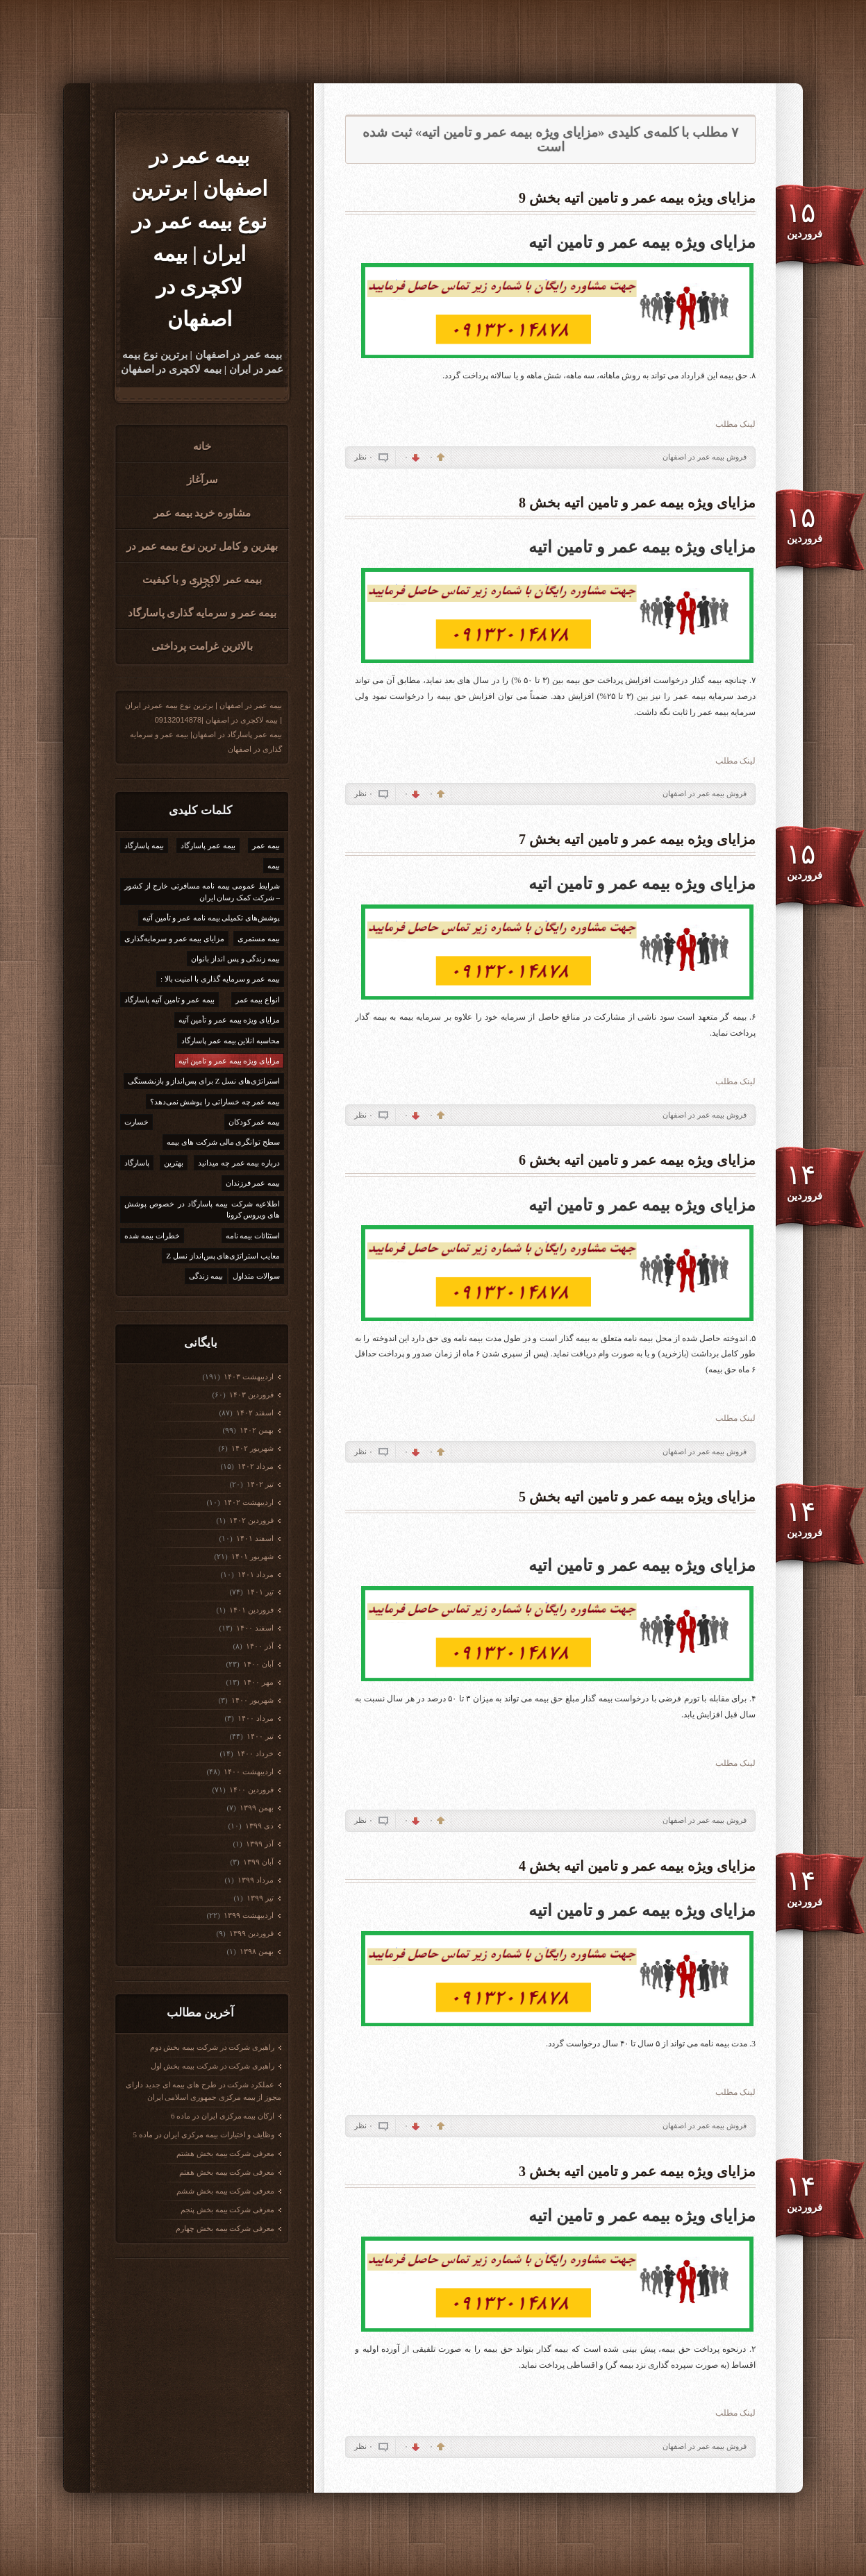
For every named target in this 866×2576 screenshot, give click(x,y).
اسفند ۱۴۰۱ (254, 1538)
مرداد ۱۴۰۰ (255, 1718)
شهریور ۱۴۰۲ (252, 1448)
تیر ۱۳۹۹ (259, 1898)
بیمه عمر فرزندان (253, 1183)
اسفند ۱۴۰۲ (254, 1412)
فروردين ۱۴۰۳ (251, 1394)
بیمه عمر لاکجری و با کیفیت (202, 579)
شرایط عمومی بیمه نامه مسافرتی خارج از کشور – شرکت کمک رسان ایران (202, 892)
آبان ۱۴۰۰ (258, 1664)
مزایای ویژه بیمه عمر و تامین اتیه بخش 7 (637, 839)
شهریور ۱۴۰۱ (252, 1556)
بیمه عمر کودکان (254, 1122)
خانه (202, 446)
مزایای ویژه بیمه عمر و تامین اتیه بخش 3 (637, 2171)
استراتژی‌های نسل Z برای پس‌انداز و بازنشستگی (204, 1081)
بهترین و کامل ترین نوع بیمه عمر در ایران (201, 551)
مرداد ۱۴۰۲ (255, 1466)
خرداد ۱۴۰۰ (254, 1753)
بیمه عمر (266, 845)
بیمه (273, 865)
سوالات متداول (256, 1276)
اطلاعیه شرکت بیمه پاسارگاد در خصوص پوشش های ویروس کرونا (202, 1209)
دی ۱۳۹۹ (259, 1825)
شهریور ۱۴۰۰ (252, 1700)
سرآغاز (202, 479)
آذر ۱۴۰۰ (259, 1646)
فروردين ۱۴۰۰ (251, 1789)
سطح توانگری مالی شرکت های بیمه (223, 1142)
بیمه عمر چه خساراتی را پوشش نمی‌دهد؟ (215, 1101)
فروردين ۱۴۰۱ (251, 1610)
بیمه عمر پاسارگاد (208, 845)
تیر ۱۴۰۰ (259, 1736)
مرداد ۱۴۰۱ (255, 1574)
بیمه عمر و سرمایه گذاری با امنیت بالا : (220, 979)
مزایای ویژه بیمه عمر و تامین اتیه (229, 1061)
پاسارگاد (136, 1163)
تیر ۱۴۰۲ (259, 1484)
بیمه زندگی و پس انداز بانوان (235, 958)
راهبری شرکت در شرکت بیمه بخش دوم (212, 2047)
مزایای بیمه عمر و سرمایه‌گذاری (174, 938)
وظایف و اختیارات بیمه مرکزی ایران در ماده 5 (204, 2134)
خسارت (136, 1122)
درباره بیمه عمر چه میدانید (239, 1163)
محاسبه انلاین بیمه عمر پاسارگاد (230, 1040)
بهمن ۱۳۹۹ (256, 1807)
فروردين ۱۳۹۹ (251, 1933)
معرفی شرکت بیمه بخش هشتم (225, 2153)
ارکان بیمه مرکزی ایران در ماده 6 (222, 2116)
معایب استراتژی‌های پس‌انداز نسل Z (223, 1256)
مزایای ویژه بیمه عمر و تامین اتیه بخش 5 (637, 1496)
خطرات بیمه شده (152, 1235)
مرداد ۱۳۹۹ (255, 1880)
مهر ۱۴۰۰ (258, 1682)
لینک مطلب (735, 424)
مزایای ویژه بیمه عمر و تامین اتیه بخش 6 (637, 1160)
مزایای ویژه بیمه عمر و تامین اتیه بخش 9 (637, 197)
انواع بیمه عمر (258, 999)
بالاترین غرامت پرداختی (202, 646)
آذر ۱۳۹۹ (259, 1844)
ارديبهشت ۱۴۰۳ (248, 1376)
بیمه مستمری (259, 938)
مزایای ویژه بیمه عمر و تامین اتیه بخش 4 (637, 1866)
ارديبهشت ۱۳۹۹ (248, 1915)
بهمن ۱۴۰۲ (256, 1430)
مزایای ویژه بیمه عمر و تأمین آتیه (229, 1020)
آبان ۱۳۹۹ (258, 1862)
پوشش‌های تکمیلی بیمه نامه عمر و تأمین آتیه (211, 918)
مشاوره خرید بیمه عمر (202, 513)
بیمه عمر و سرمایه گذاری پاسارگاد (202, 612)
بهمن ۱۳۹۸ (256, 1951)
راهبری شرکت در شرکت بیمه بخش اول (213, 2066)
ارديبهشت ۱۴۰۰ (248, 1771)
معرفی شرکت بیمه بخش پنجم (227, 2209)
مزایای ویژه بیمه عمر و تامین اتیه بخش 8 (637, 502)
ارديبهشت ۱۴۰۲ (248, 1502)
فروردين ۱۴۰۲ (251, 1520)
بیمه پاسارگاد (144, 845)
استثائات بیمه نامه (253, 1235)
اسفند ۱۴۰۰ (254, 1628)
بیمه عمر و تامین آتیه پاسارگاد (169, 999)
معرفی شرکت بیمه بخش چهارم (225, 2228)
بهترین (173, 1163)
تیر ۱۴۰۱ (259, 1592)
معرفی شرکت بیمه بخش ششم (225, 2191)
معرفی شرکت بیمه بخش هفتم (226, 2172)
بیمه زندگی (206, 1276)
